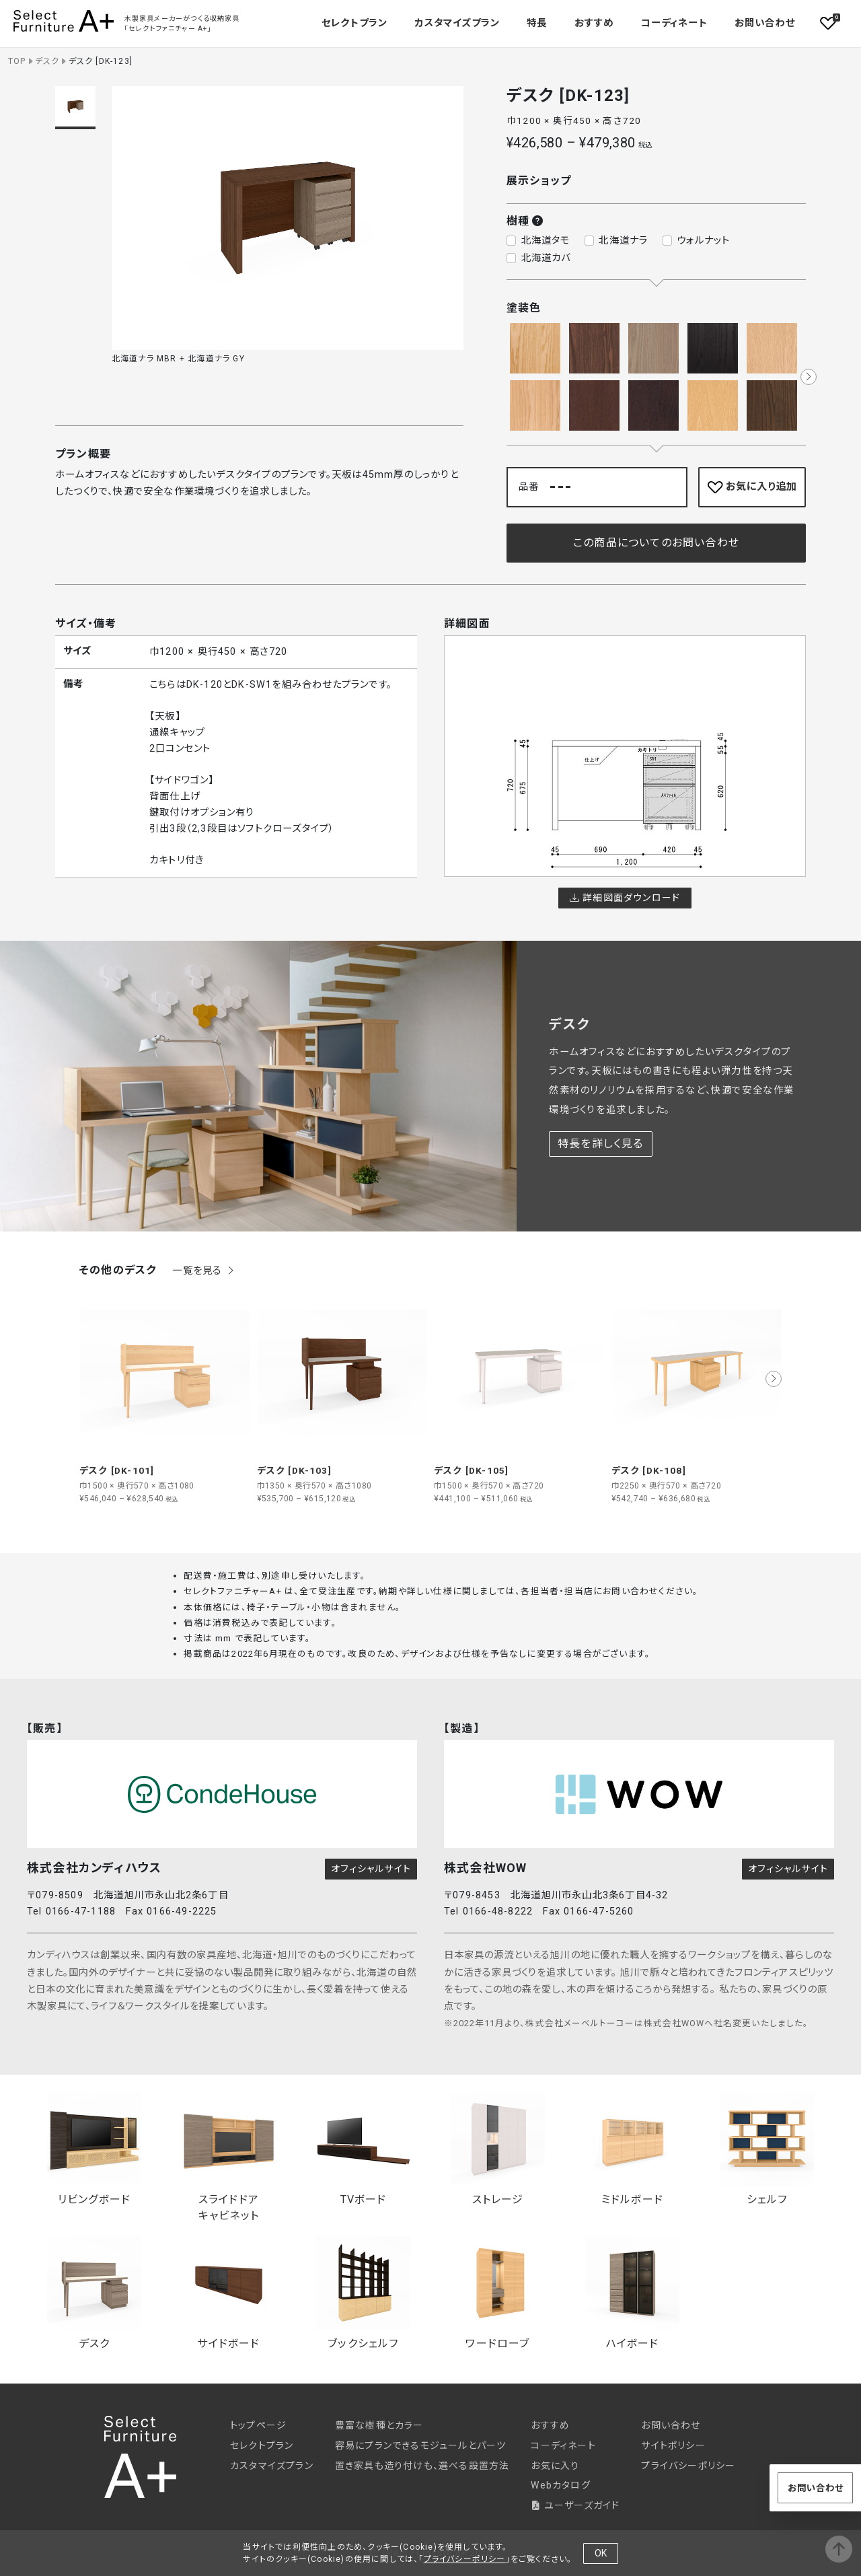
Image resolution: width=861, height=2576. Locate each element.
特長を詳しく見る (601, 1143)
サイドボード (229, 2293)
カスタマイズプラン (457, 23)
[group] (164, 1396)
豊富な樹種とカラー (379, 2425)
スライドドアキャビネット (229, 2157)
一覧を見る (203, 1271)
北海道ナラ (623, 240)
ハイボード (632, 2293)
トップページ (258, 2425)
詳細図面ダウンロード (625, 897)
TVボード (363, 2149)
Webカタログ (560, 2485)
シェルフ (767, 2149)
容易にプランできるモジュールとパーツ (421, 2445)
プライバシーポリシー (688, 2465)
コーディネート (673, 23)
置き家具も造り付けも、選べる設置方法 (422, 2465)
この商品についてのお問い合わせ (656, 542)
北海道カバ (546, 258)
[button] (808, 377)
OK (601, 2553)
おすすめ (594, 23)
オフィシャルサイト (371, 1868)
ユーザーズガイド (575, 2505)
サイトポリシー (673, 2445)
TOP (17, 61)
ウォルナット (703, 240)
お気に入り (555, 2465)
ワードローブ (498, 2293)
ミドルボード (632, 2149)
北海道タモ (545, 240)
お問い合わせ (765, 23)
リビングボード (94, 2149)
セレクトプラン (261, 2445)
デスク (47, 61)
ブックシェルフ (363, 2293)
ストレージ (498, 2149)
